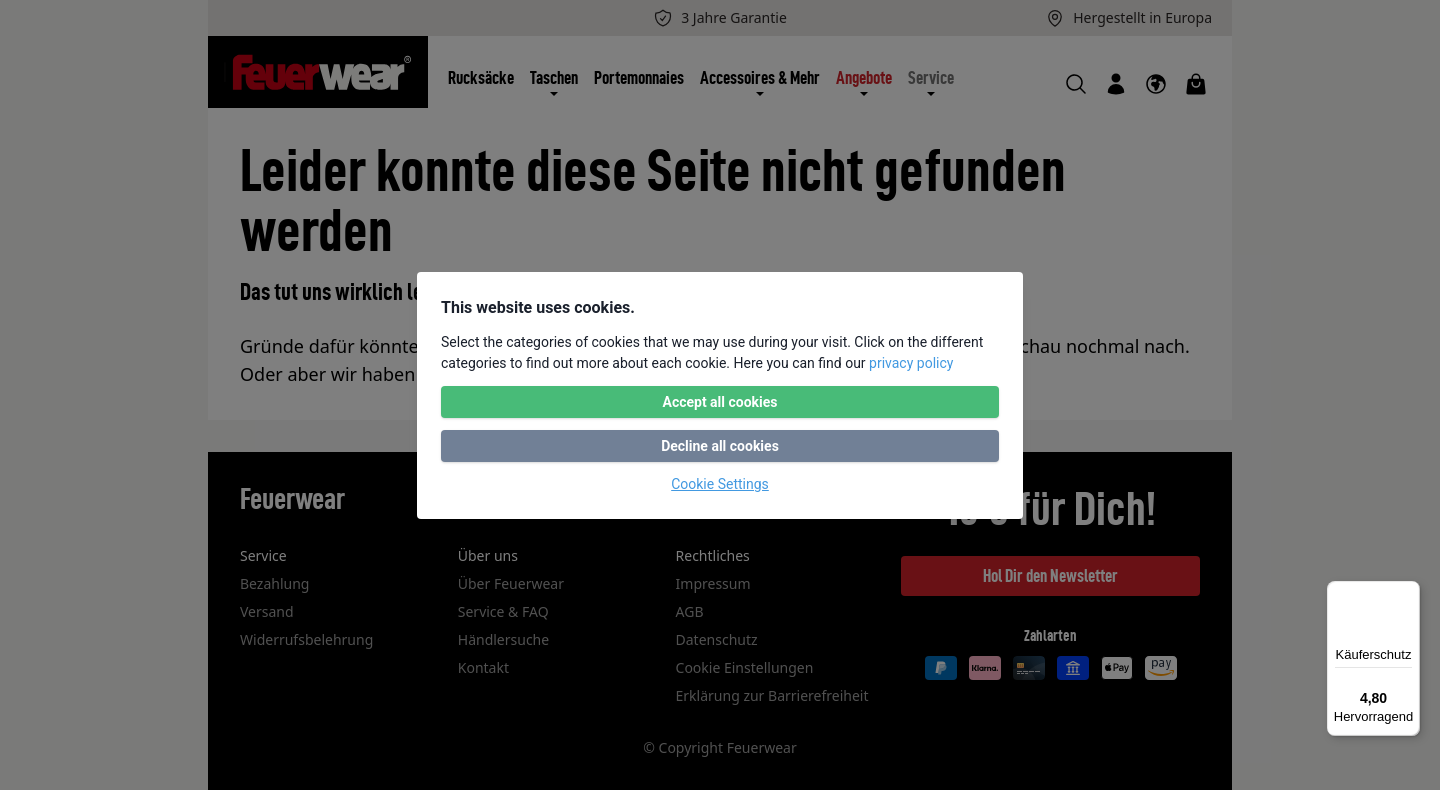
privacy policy (911, 363)
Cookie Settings (720, 484)
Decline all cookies (720, 446)
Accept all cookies (719, 402)
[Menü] (1408, 593)
